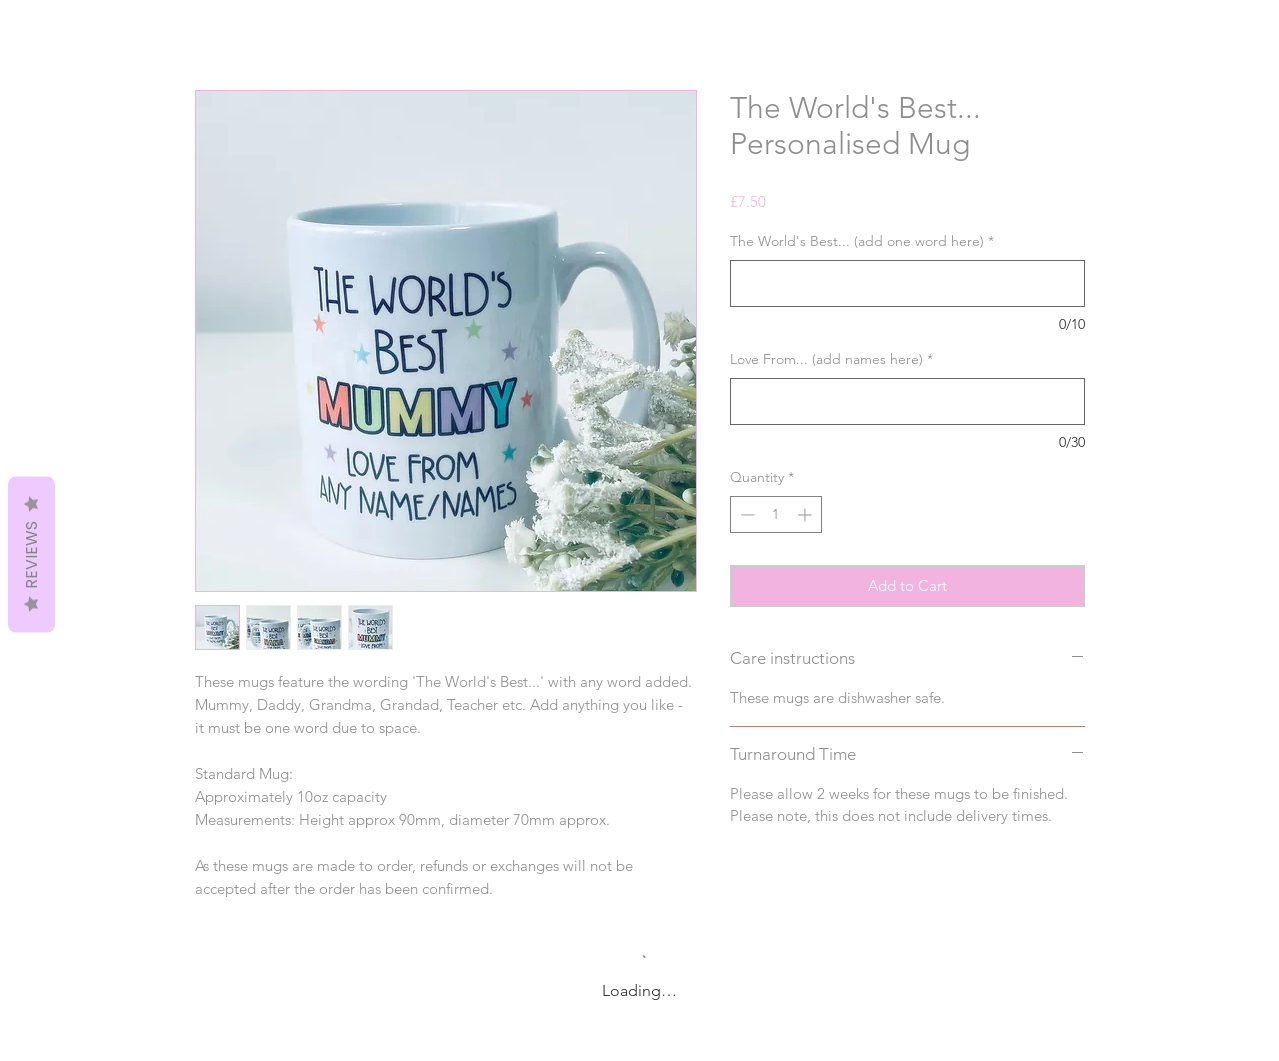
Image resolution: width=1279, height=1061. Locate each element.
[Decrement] (745, 514)
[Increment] (806, 514)
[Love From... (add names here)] (907, 401)
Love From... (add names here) (831, 359)
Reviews (31, 554)
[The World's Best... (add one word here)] (907, 283)
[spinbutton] (776, 514)
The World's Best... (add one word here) (862, 241)
